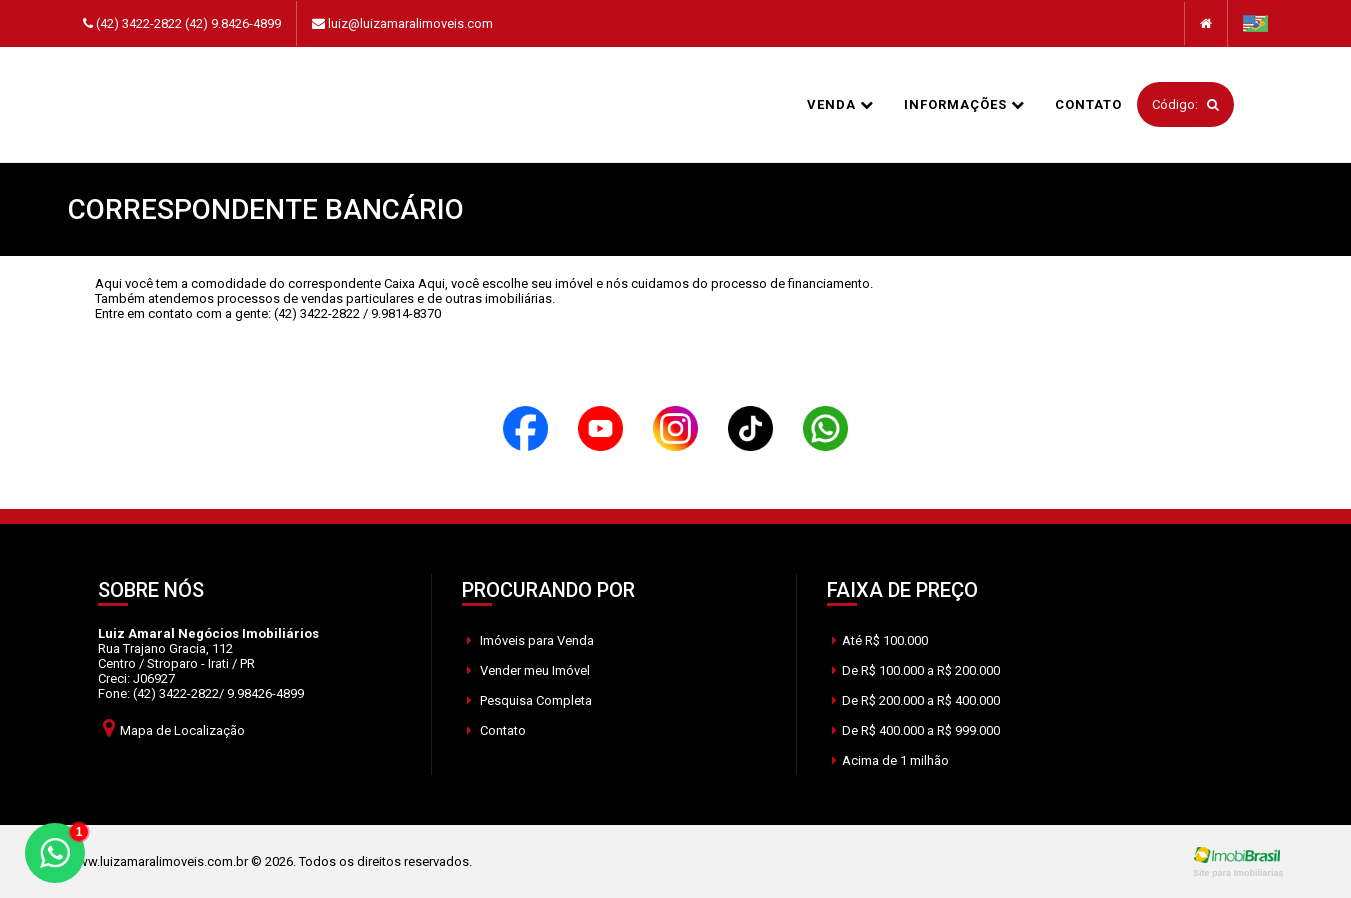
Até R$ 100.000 (880, 640)
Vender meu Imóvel (528, 670)
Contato (1088, 104)
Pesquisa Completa (529, 700)
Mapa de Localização (174, 727)
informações (964, 104)
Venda (840, 104)
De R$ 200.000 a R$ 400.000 (916, 700)
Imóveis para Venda (530, 640)
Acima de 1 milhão (890, 760)
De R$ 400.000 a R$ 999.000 (916, 730)
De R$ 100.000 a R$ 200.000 (916, 670)
